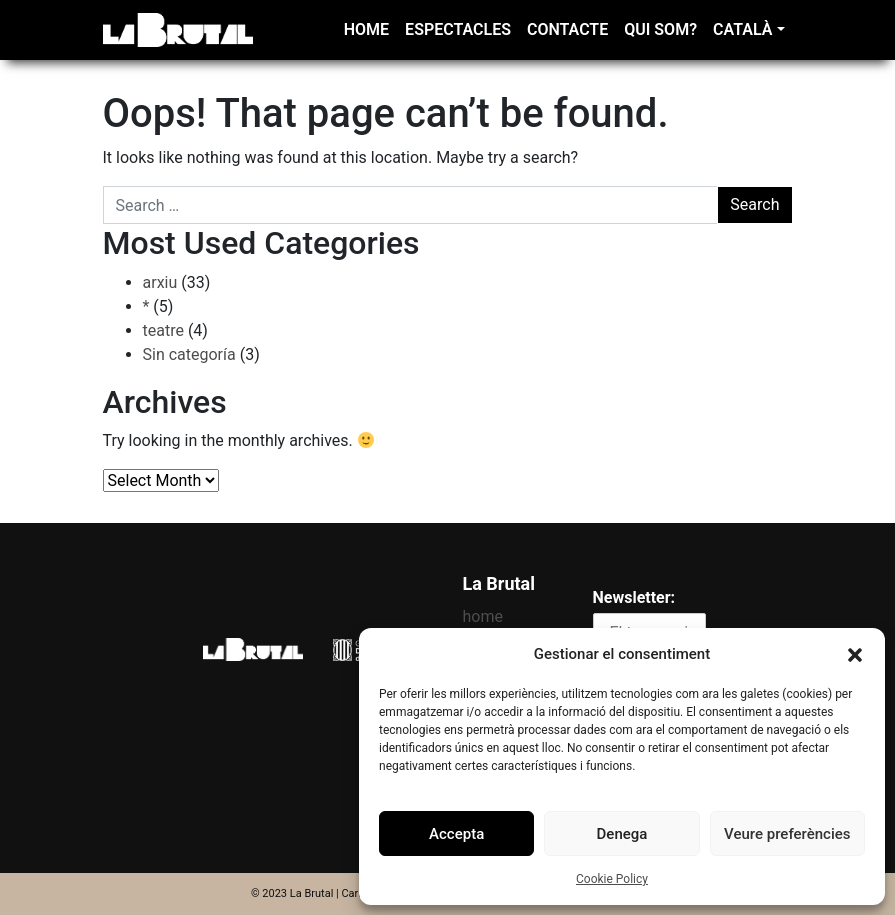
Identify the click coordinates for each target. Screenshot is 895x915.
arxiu (160, 282)
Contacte (567, 29)
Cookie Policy (612, 879)
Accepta (456, 834)
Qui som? (660, 29)
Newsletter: (634, 597)
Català (742, 29)
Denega (622, 834)
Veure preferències (787, 834)
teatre (163, 330)
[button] (855, 654)
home (366, 29)
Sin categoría (189, 354)
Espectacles (458, 29)
